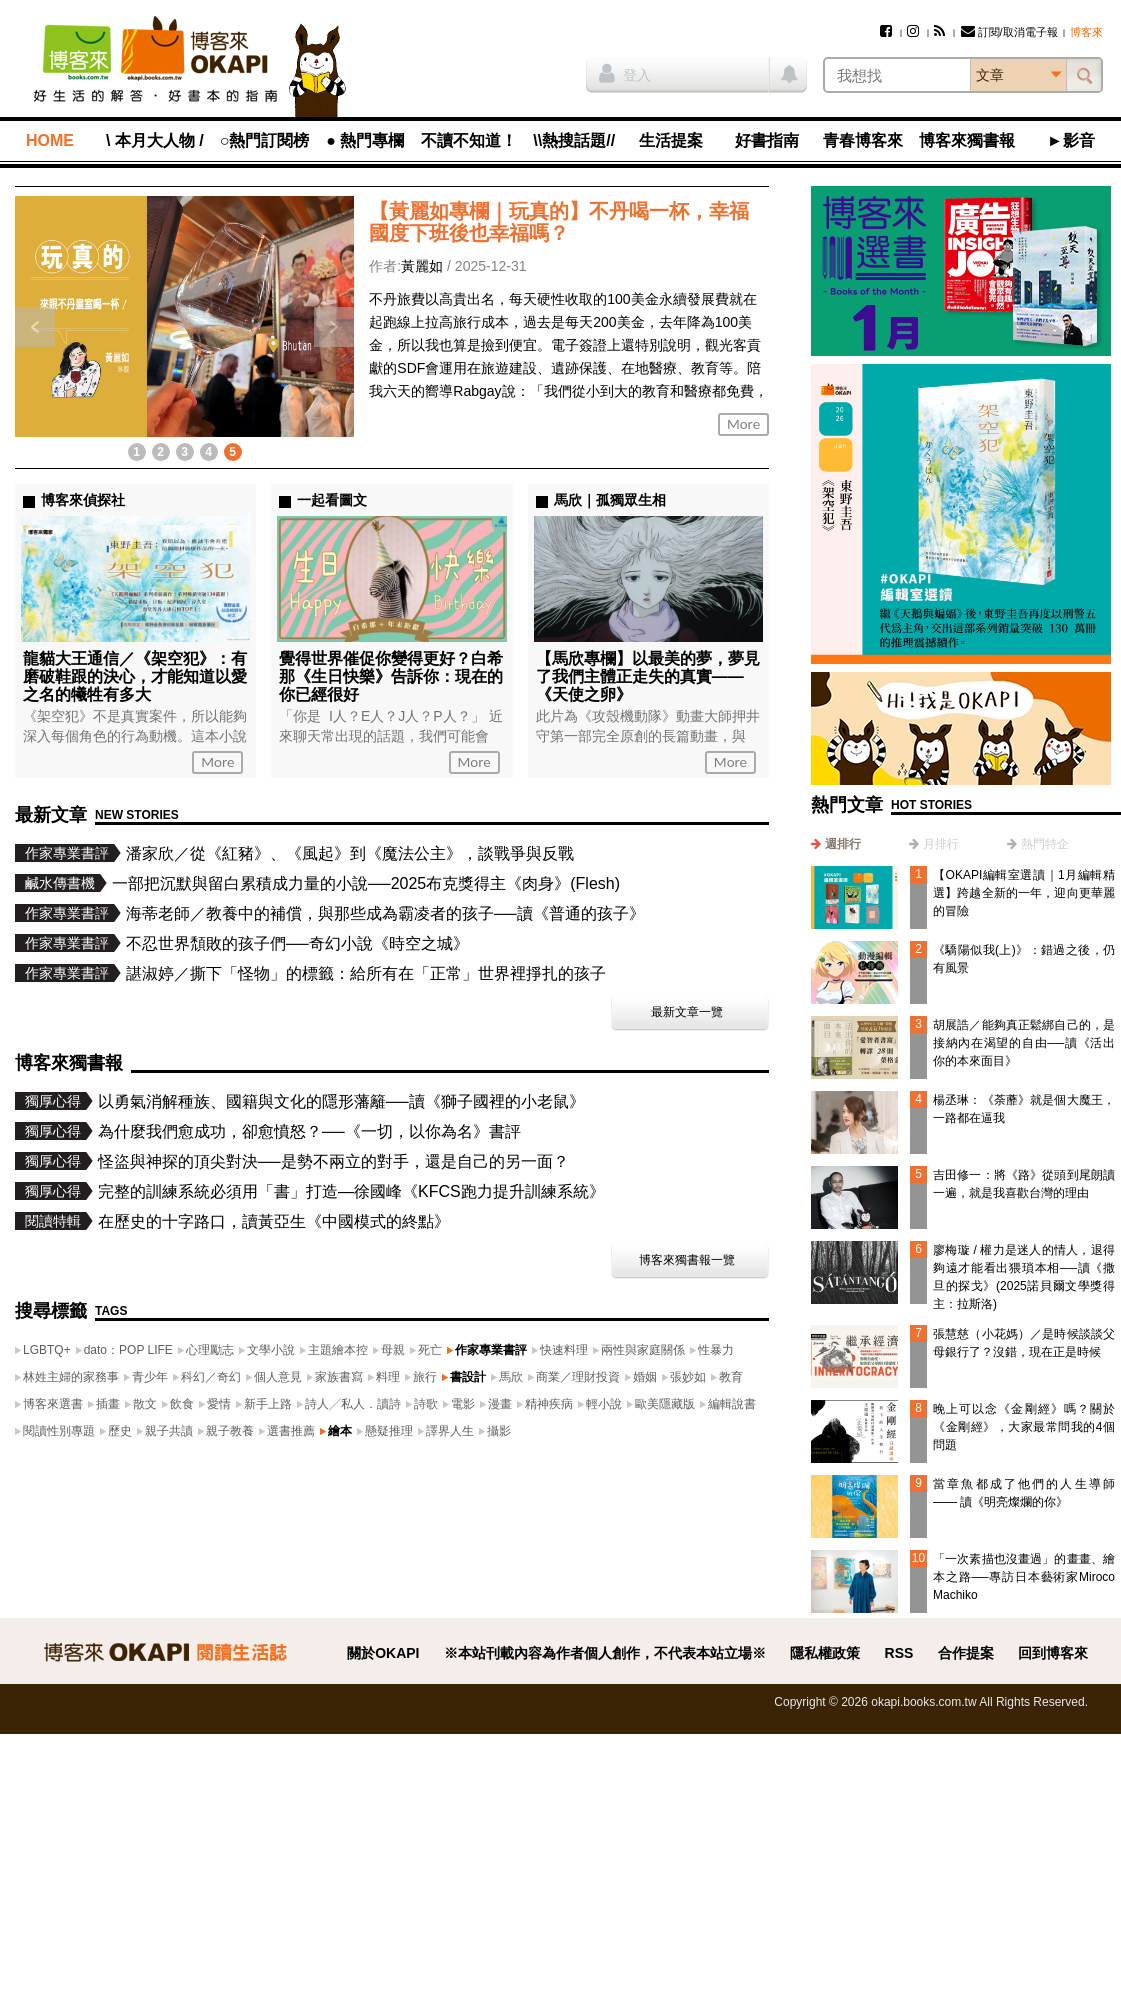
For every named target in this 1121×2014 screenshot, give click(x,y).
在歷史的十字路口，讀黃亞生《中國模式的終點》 (274, 1221)
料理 (388, 1377)
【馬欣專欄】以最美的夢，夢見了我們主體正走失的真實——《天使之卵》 (648, 676)
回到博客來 (1053, 1653)
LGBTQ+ (47, 1350)
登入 (625, 73)
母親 (393, 1350)
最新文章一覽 (687, 1012)
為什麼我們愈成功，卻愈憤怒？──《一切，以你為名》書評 (309, 1131)
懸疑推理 (389, 1431)
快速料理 (564, 1350)
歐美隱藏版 (665, 1404)
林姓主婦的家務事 (71, 1377)
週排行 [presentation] (843, 844)
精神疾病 (549, 1404)
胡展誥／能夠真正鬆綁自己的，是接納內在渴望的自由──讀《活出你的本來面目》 (1024, 1043)
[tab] (836, 844)
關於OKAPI (383, 1653)
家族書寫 (339, 1377)
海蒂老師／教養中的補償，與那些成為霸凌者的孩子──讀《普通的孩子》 (385, 913)
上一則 (35, 327)
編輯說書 (732, 1404)
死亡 (430, 1350)
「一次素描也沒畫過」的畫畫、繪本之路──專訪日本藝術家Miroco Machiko (1024, 1577)
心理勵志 (210, 1350)
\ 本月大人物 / (155, 140)
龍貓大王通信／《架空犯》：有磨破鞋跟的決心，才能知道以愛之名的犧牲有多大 (135, 676)
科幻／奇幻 (211, 1377)
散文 (145, 1404)
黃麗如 (422, 266)
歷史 (120, 1431)
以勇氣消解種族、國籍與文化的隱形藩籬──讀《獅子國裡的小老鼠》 (341, 1101)
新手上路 (268, 1404)
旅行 (425, 1377)
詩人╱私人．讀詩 (353, 1404)
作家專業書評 (491, 1350)
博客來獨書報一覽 (687, 1260)
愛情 (219, 1404)
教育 (731, 1377)
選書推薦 (291, 1431)
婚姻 (645, 1377)
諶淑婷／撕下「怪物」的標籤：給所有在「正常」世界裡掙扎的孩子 (366, 973)
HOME (50, 140)
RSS (899, 1653)
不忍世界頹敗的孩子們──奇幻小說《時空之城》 (297, 943)
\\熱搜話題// (574, 140)
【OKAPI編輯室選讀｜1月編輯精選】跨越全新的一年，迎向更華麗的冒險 (1024, 893)
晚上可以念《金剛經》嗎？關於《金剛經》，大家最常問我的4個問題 (1024, 1427)
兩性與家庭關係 (643, 1350)
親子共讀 (169, 1431)
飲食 (182, 1404)
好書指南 (767, 140)
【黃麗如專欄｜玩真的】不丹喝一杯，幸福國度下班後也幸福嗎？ (559, 222)
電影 (463, 1404)
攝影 (499, 1431)
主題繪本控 (338, 1350)
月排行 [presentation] (941, 844)
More (743, 424)
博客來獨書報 (967, 140)
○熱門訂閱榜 (265, 140)
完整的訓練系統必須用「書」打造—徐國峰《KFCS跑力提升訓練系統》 (351, 1191)
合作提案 (966, 1653)
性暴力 (716, 1350)
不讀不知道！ (469, 140)
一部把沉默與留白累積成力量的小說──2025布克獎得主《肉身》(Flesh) (366, 883)
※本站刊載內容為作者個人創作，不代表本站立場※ (605, 1653)
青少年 (150, 1377)
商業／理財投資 (578, 1377)
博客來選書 (53, 1404)
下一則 (334, 327)
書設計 (468, 1377)
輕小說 (604, 1404)
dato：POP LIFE (128, 1350)
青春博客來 (863, 140)
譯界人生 (450, 1431)
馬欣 (511, 1377)
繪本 (340, 1431)
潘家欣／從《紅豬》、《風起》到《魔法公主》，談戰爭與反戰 (350, 853)
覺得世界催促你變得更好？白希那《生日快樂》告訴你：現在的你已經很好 (391, 676)
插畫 (108, 1404)
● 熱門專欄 (365, 140)
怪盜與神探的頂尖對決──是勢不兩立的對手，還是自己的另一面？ (333, 1161)
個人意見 (278, 1377)
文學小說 (271, 1350)
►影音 (1071, 140)
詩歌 (426, 1404)
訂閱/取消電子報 (1009, 32)
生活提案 (671, 140)
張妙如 (688, 1377)
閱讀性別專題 (59, 1431)
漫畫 (500, 1404)
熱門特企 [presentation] (1045, 844)
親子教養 (230, 1431)
